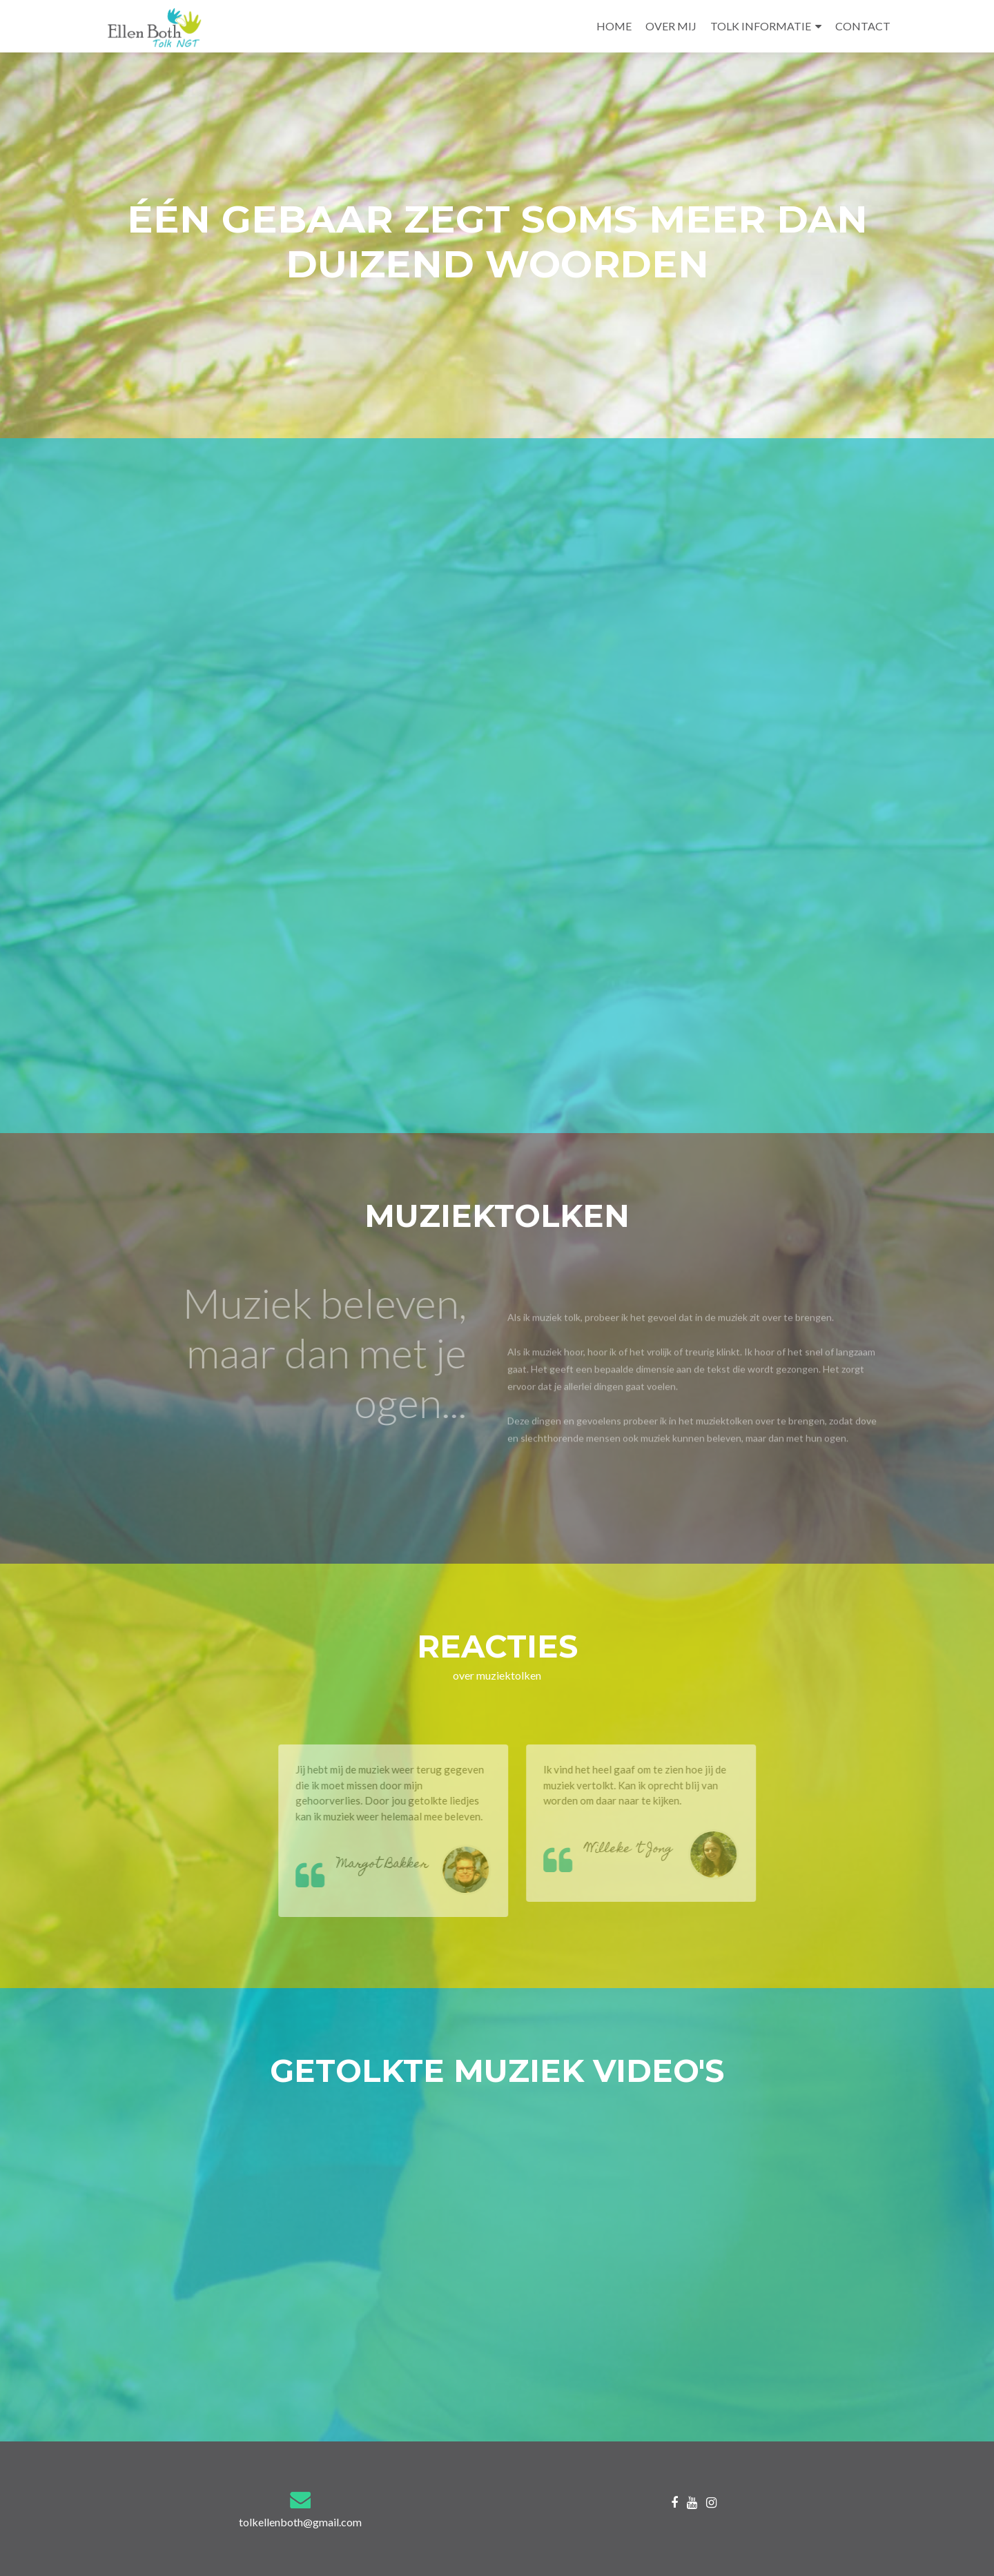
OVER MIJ (670, 25)
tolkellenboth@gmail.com (300, 2521)
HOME (614, 25)
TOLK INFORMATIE (760, 25)
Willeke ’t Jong (645, 1850)
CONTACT (862, 25)
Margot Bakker (399, 1865)
